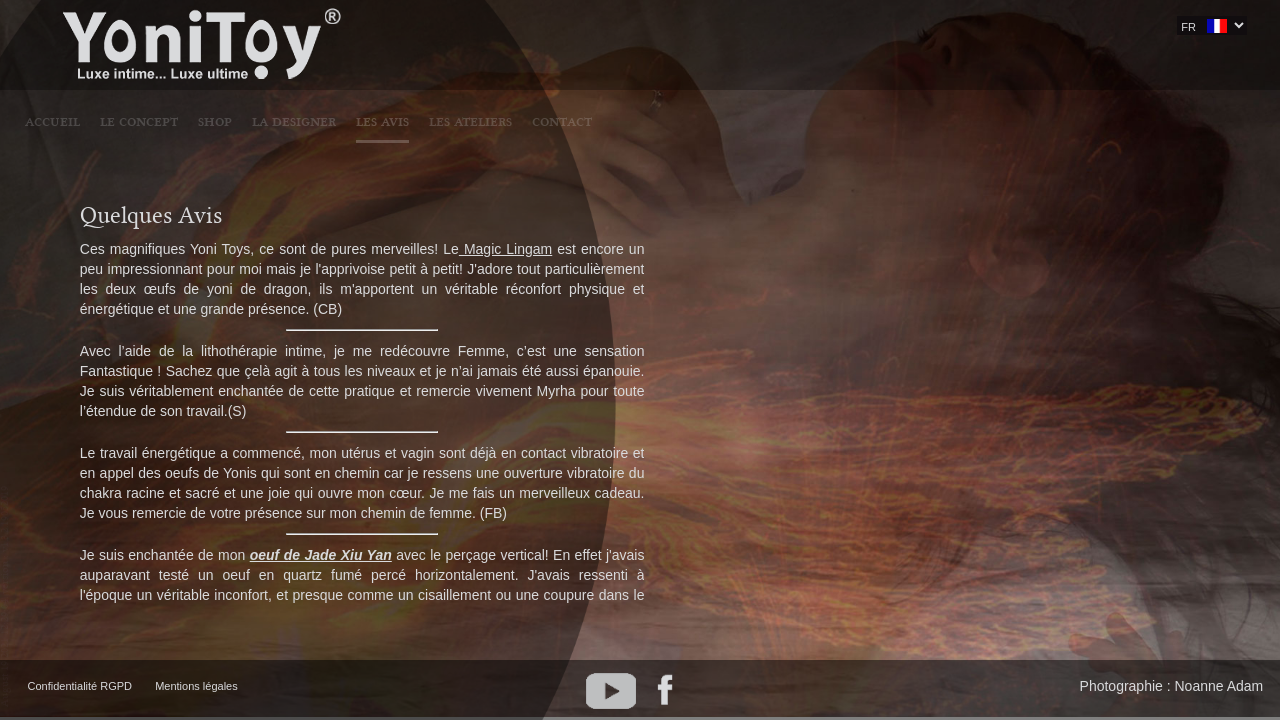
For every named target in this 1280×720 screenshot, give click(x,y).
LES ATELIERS (810, 27)
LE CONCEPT (479, 27)
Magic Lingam (505, 249)
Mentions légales (196, 686)
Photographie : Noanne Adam (1172, 686)
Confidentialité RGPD (80, 686)
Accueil (392, 27)
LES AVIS (722, 27)
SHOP (555, 27)
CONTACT (902, 27)
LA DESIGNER (634, 27)
